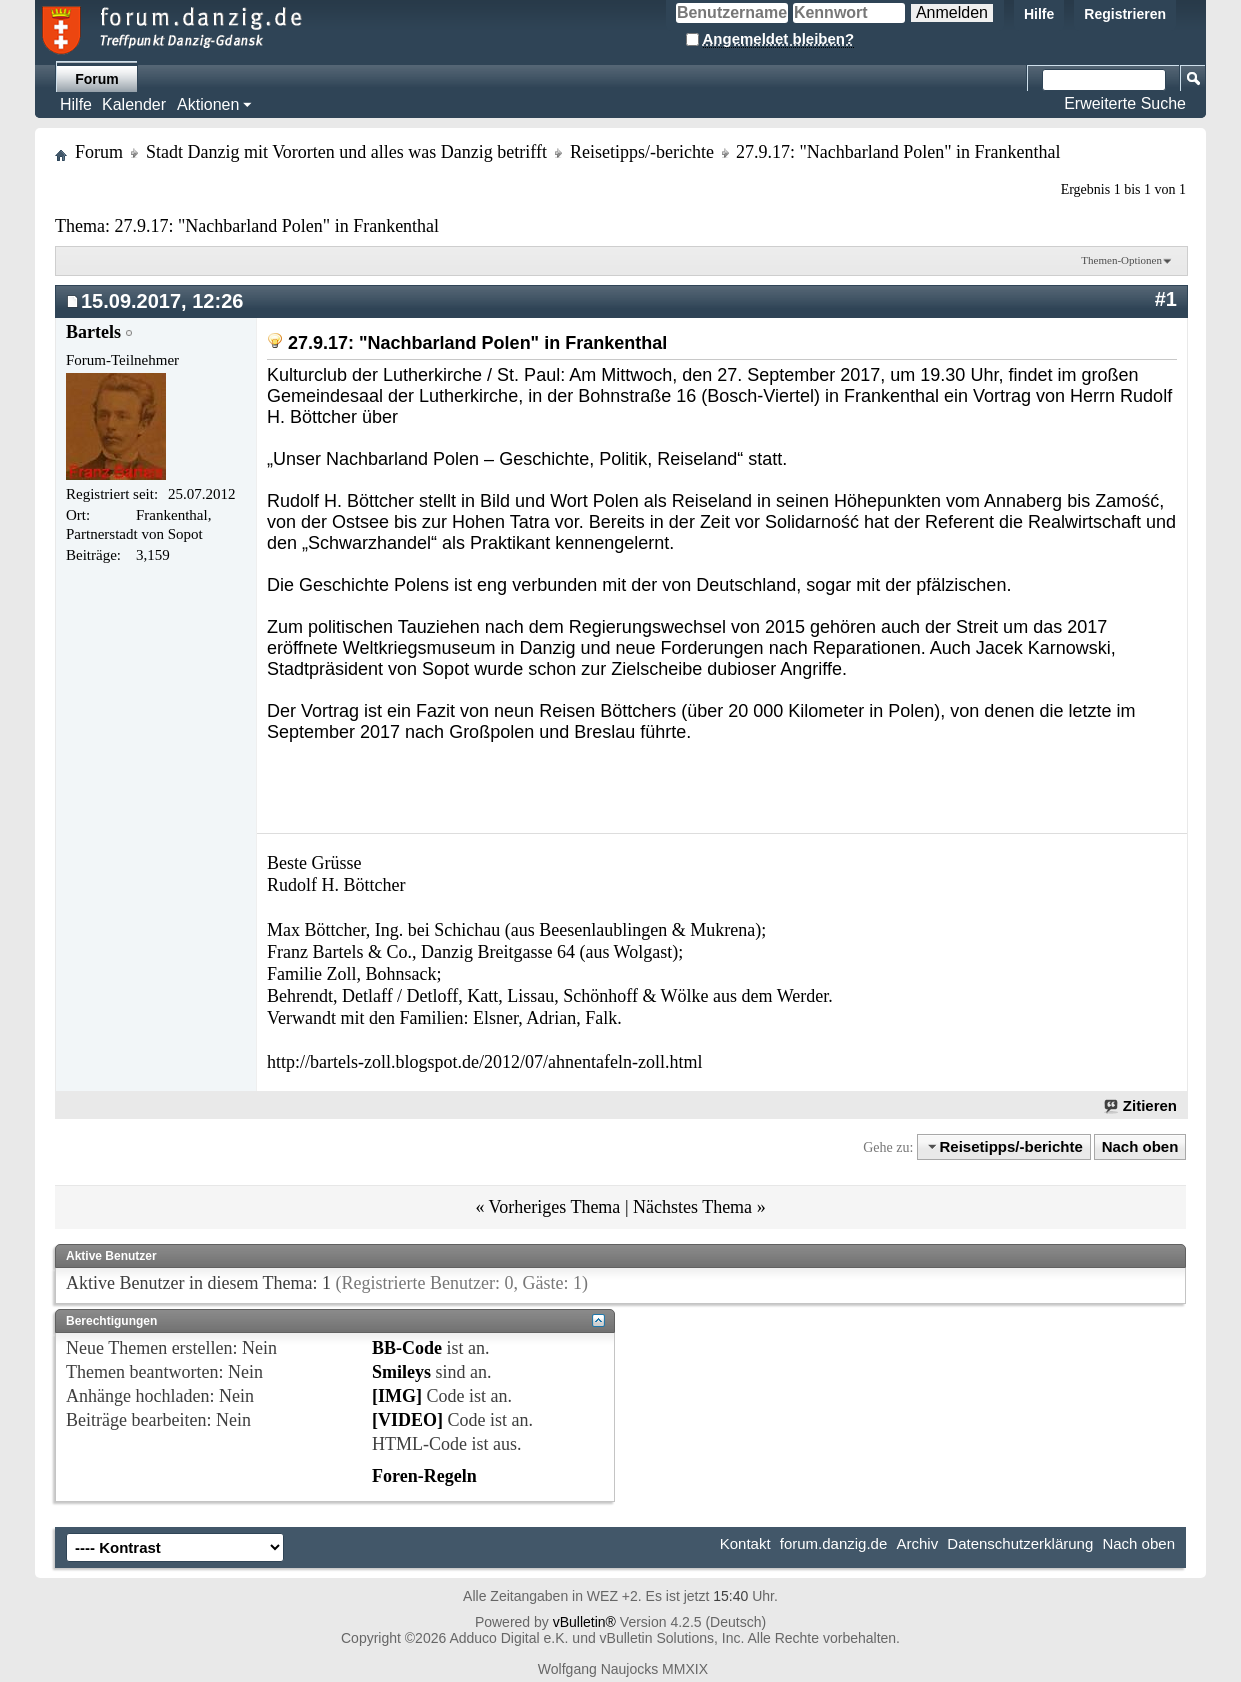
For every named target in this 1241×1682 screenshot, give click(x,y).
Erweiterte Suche (1125, 103)
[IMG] (397, 1396)
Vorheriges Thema (555, 1207)
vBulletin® (584, 1622)
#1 (1166, 299)
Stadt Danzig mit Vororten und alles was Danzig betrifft (346, 152)
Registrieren (1125, 14)
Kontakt (745, 1543)
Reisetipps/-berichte (642, 152)
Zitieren (1141, 1105)
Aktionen (208, 104)
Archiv (917, 1543)
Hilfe (1039, 14)
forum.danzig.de (834, 1543)
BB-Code (407, 1348)
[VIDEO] (407, 1420)
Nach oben (1140, 1146)
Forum (97, 79)
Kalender (134, 104)
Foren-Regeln (424, 1476)
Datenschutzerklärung (1020, 1543)
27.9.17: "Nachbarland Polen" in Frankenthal (276, 226)
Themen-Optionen (1121, 260)
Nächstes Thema (692, 1207)
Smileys (401, 1372)
